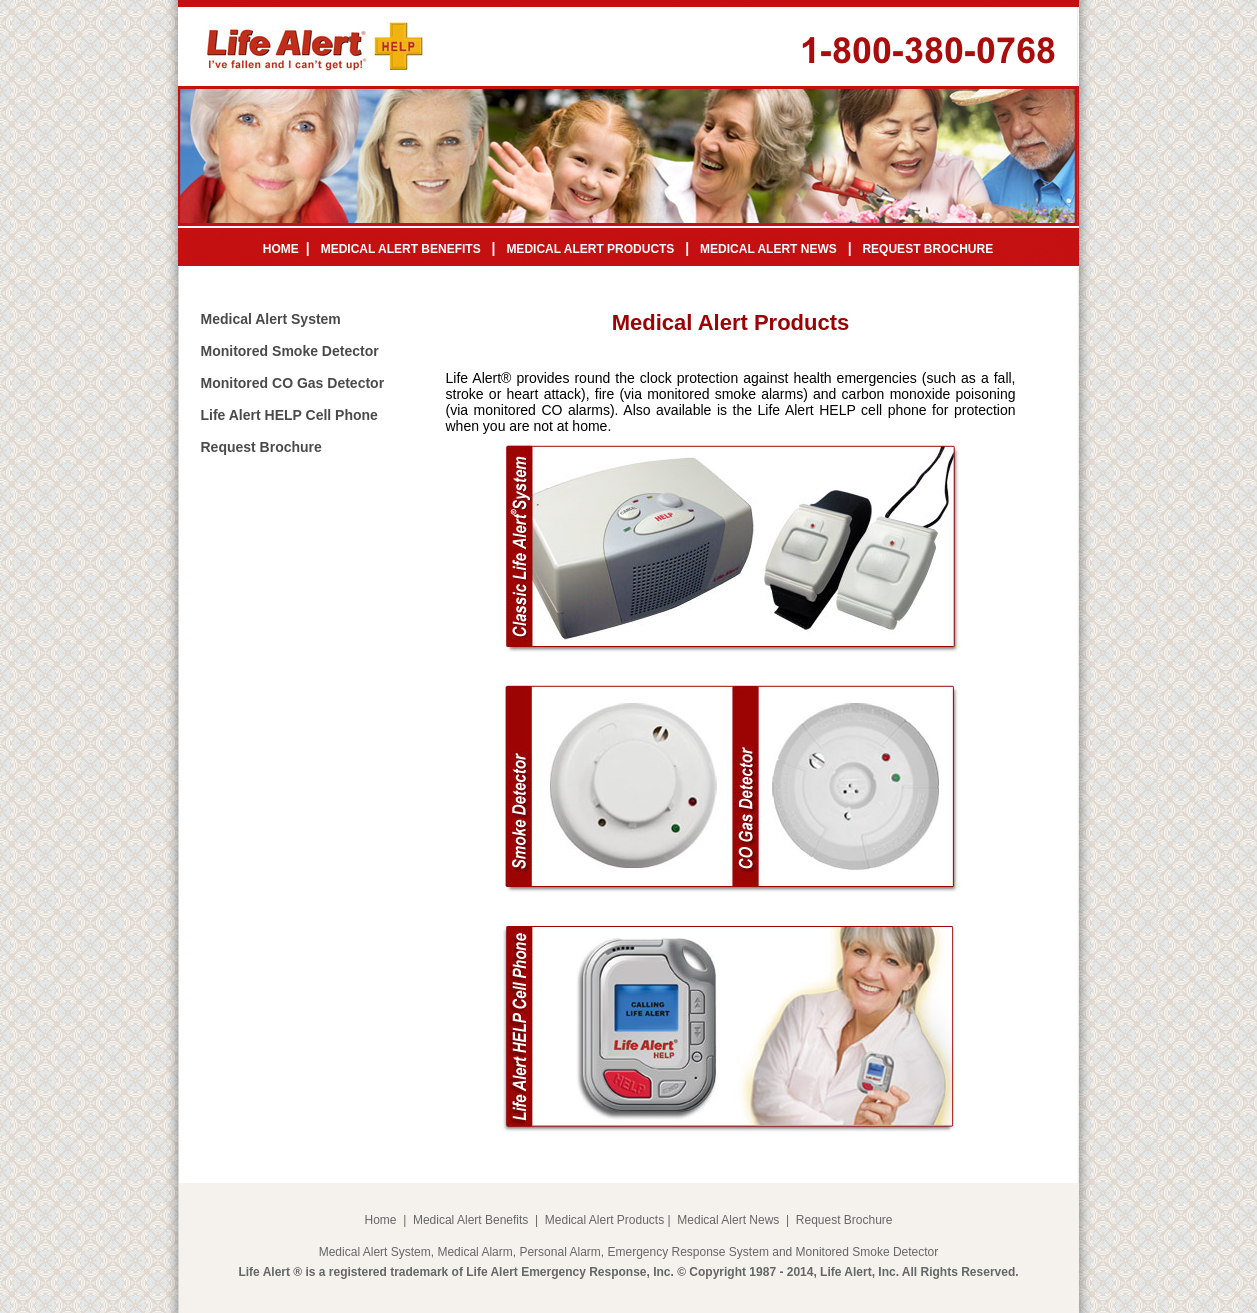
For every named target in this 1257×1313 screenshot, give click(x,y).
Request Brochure (261, 447)
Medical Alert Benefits (470, 1220)
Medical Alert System (271, 319)
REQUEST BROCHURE (927, 249)
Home (380, 1220)
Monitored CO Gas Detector (293, 383)
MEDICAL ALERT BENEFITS (401, 249)
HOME (281, 249)
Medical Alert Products (604, 1220)
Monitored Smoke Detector (290, 351)
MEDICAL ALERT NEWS (768, 249)
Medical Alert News (728, 1220)
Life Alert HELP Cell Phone (289, 415)
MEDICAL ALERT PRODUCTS (590, 249)
